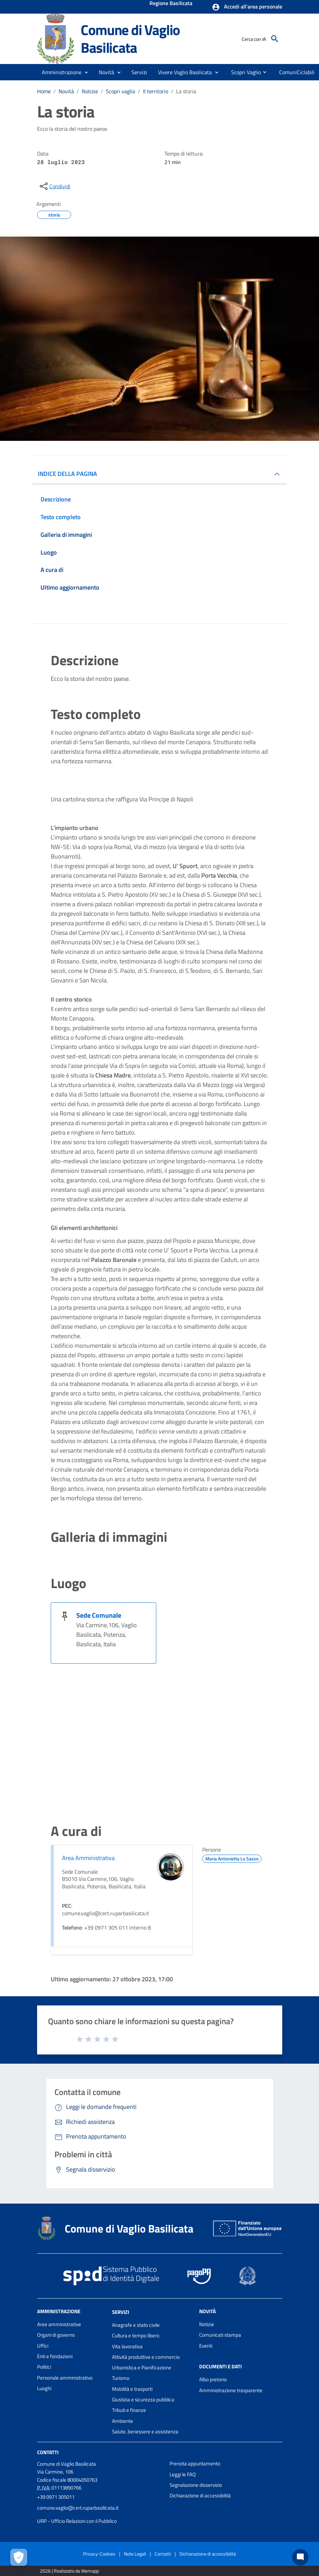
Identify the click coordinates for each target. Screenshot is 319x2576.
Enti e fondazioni (55, 2356)
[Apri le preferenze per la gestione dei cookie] (18, 2557)
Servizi (120, 2312)
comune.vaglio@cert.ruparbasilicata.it (77, 2508)
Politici (44, 2367)
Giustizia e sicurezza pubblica (143, 2399)
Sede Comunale (98, 1615)
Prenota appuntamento (195, 2463)
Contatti (48, 2452)
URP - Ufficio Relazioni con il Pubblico (77, 2521)
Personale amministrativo (65, 2378)
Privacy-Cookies (99, 2553)
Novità (66, 91)
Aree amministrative (59, 2324)
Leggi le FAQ (183, 2474)
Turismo (120, 2378)
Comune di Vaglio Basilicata (130, 38)
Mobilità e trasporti (132, 2389)
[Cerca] (274, 38)
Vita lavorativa (127, 2346)
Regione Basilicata (170, 3)
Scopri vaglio (120, 91)
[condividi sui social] (54, 186)
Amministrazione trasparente (230, 2390)
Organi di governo (56, 2335)
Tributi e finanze (129, 2410)
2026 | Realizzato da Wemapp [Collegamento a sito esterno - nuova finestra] (69, 2570)
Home (44, 91)
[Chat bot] (300, 2557)
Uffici (42, 2346)
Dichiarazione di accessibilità (200, 2495)
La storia (186, 91)
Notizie (90, 91)
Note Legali (135, 2553)
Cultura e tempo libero (135, 2335)
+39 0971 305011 (56, 2497)
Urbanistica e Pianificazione (141, 2367)
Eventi (205, 2346)
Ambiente (122, 2421)
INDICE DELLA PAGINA (67, 473)
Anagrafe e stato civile (136, 2325)
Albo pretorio (213, 2379)
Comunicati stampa (220, 2335)
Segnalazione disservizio (196, 2485)
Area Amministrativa (88, 1857)
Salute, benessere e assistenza (145, 2431)
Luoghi (44, 2388)
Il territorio (155, 91)
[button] (247, 7)
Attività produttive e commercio (146, 2357)
